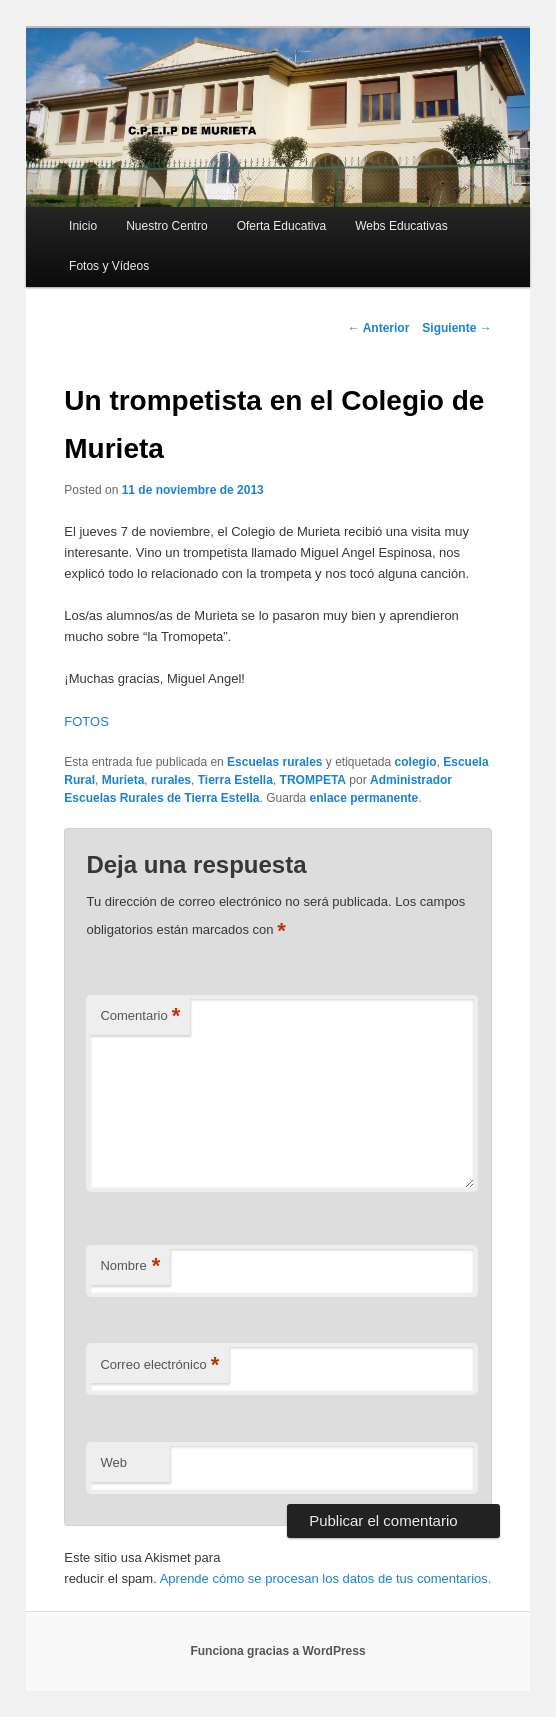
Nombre (130, 1266)
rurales (171, 780)
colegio (416, 762)
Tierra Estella (235, 780)
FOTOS (86, 721)
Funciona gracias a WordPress (277, 1651)
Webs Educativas (401, 226)
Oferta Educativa (281, 226)
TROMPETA (313, 780)
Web (113, 1462)
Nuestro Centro (166, 226)
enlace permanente (364, 798)
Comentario (140, 1016)
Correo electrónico (159, 1365)
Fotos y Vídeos (109, 266)
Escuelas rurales (274, 762)
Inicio (83, 226)
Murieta (123, 780)
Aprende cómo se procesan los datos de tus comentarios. (326, 1578)
